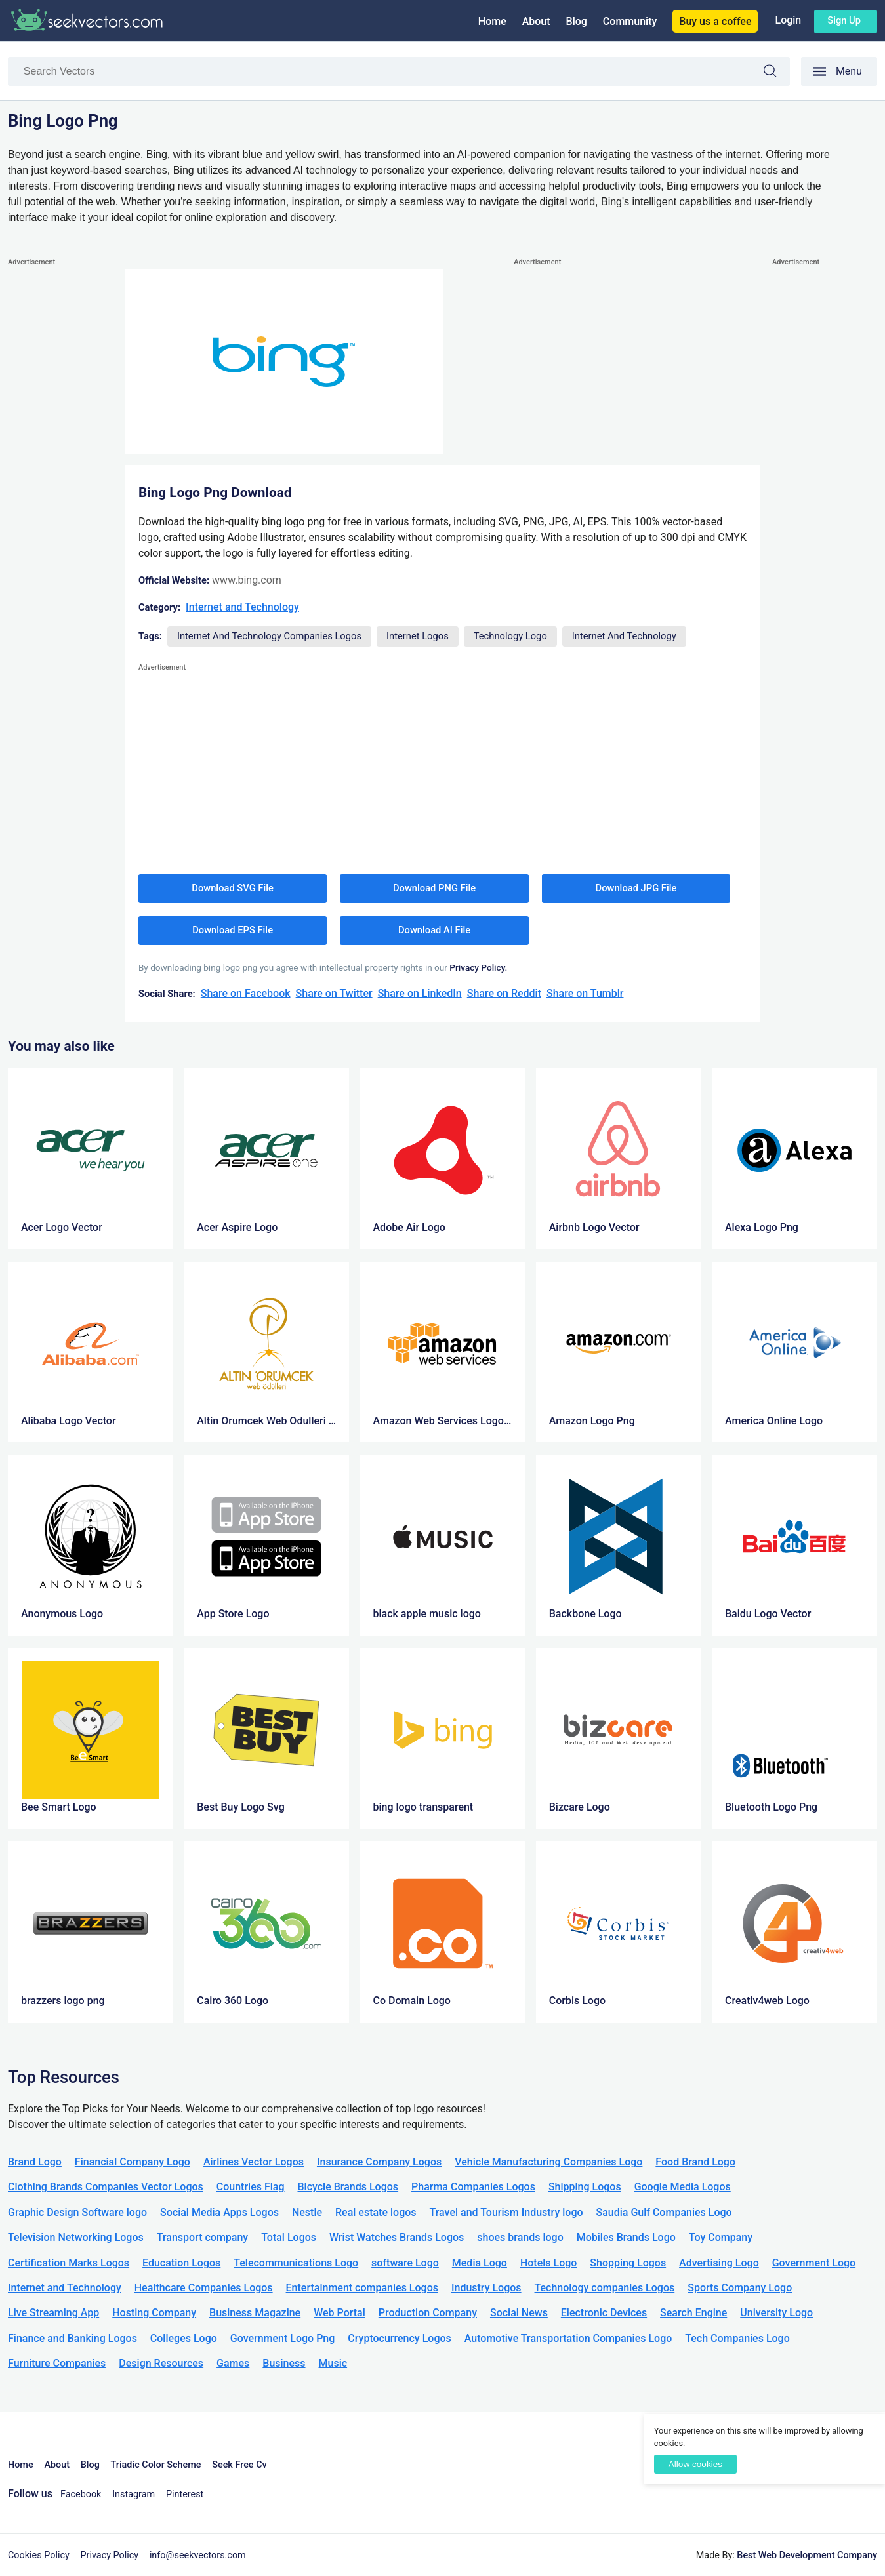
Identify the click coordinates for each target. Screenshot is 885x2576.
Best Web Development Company (807, 2555)
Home (492, 21)
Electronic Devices (604, 2312)
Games (232, 2363)
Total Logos (288, 2237)
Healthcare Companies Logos (203, 2288)
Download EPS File (232, 930)
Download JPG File (636, 888)
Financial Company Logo (132, 2162)
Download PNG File (434, 888)
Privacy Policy (110, 2555)
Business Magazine (254, 2312)
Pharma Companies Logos (473, 2187)
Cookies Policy (39, 2555)
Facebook (81, 2494)
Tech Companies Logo (737, 2338)
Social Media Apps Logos (219, 2212)
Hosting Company (154, 2312)
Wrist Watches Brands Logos (396, 2237)
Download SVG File (233, 888)
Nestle (307, 2212)
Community (630, 21)
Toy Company (720, 2237)
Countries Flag (250, 2187)
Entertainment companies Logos (362, 2288)
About (536, 21)
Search (777, 73)
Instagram (133, 2494)
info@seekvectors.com (198, 2555)
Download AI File (434, 930)
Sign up (844, 20)
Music (333, 2363)
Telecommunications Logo (296, 2263)
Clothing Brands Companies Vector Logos (105, 2187)
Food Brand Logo (695, 2162)
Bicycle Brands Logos (348, 2187)
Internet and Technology (242, 607)
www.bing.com (246, 580)
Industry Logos (486, 2288)
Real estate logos (376, 2212)
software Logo (405, 2263)
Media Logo (479, 2263)
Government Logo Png (282, 2338)
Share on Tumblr (585, 993)
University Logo (776, 2312)
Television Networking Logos (76, 2237)
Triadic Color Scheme (156, 2464)
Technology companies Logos (605, 2288)
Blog (576, 21)
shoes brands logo (520, 2237)
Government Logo (813, 2263)
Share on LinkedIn (420, 993)
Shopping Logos (628, 2263)
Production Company (428, 2312)
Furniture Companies (57, 2363)
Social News (519, 2312)
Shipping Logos (584, 2187)
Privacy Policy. (478, 967)
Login (788, 20)
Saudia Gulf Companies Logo (664, 2212)
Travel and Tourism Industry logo (506, 2212)
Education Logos (181, 2263)
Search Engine (693, 2312)
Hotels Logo (548, 2263)
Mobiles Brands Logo (626, 2237)
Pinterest (184, 2494)
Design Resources (161, 2363)
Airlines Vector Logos (253, 2162)
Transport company (202, 2237)
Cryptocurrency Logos (399, 2338)
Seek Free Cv (239, 2464)
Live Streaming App (53, 2312)
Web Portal (339, 2312)
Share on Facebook (246, 993)
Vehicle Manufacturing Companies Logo (548, 2162)
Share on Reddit (504, 993)
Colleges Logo (183, 2338)
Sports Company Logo (740, 2288)
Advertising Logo (719, 2263)
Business (283, 2363)
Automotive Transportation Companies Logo (568, 2338)
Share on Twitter (334, 993)
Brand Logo (35, 2162)
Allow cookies (695, 2464)
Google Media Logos (682, 2187)
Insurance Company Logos (379, 2162)
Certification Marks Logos (68, 2263)
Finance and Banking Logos (72, 2338)
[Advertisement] (60, 466)
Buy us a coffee (715, 21)
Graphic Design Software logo (77, 2212)
